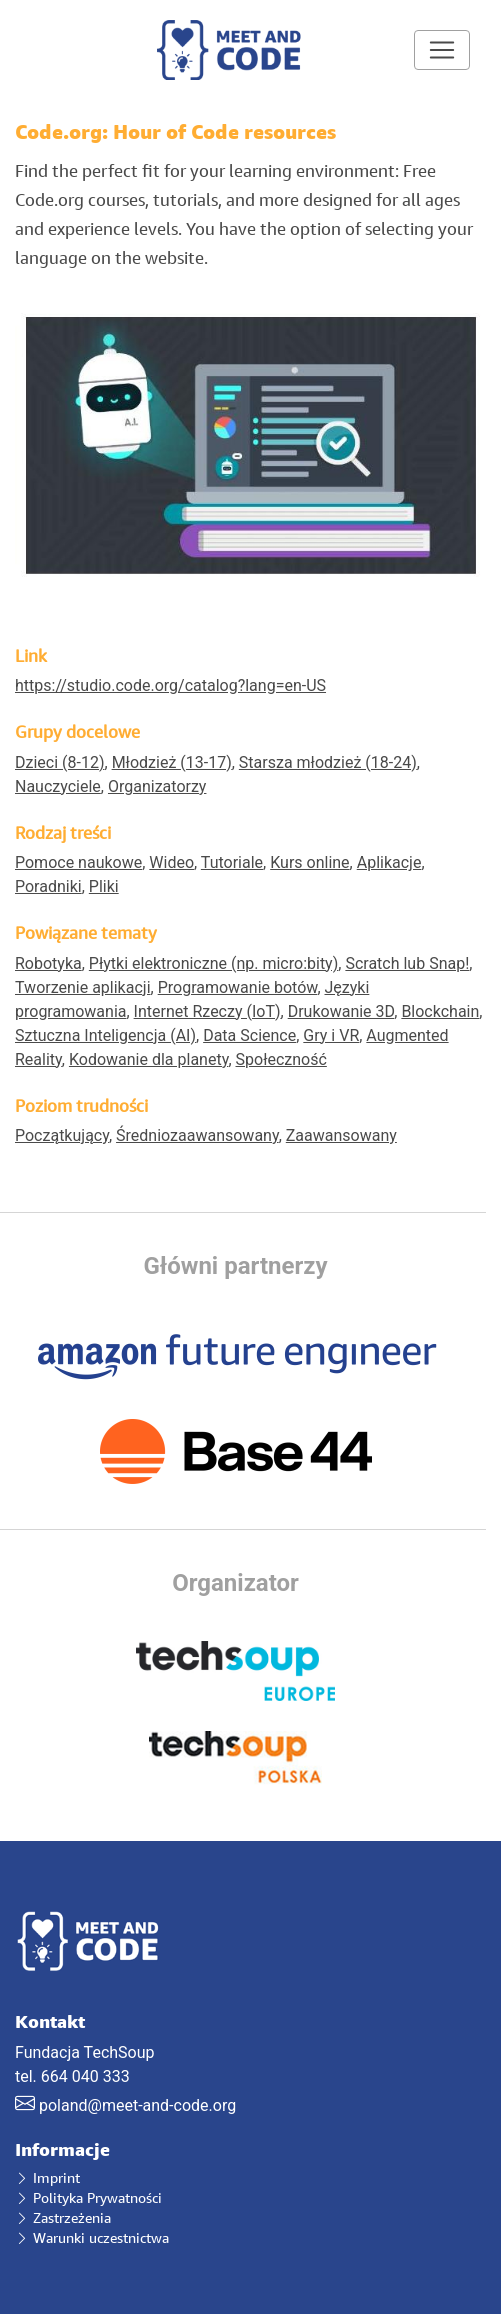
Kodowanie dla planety (148, 1059)
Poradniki (48, 886)
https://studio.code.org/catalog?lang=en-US (170, 685)
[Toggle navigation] (442, 50)
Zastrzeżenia (63, 2217)
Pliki (104, 886)
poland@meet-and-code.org (137, 2105)
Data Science (249, 1035)
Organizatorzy (157, 786)
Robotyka (48, 963)
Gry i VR (331, 1035)
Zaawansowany (341, 1135)
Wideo (171, 862)
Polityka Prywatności (88, 2197)
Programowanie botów (238, 987)
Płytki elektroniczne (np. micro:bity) (213, 963)
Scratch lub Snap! (407, 963)
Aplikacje (389, 862)
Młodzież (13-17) (172, 762)
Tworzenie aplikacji (83, 987)
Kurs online (309, 862)
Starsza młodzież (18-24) (328, 762)
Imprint (47, 2177)
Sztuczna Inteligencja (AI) (105, 1035)
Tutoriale (232, 862)
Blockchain (440, 1011)
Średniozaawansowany (197, 1135)
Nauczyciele (58, 786)
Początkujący (62, 1135)
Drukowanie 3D (341, 1011)
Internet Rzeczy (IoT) (207, 1011)
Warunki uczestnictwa (92, 2237)
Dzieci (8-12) (60, 762)
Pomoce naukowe (78, 862)
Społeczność (281, 1059)
